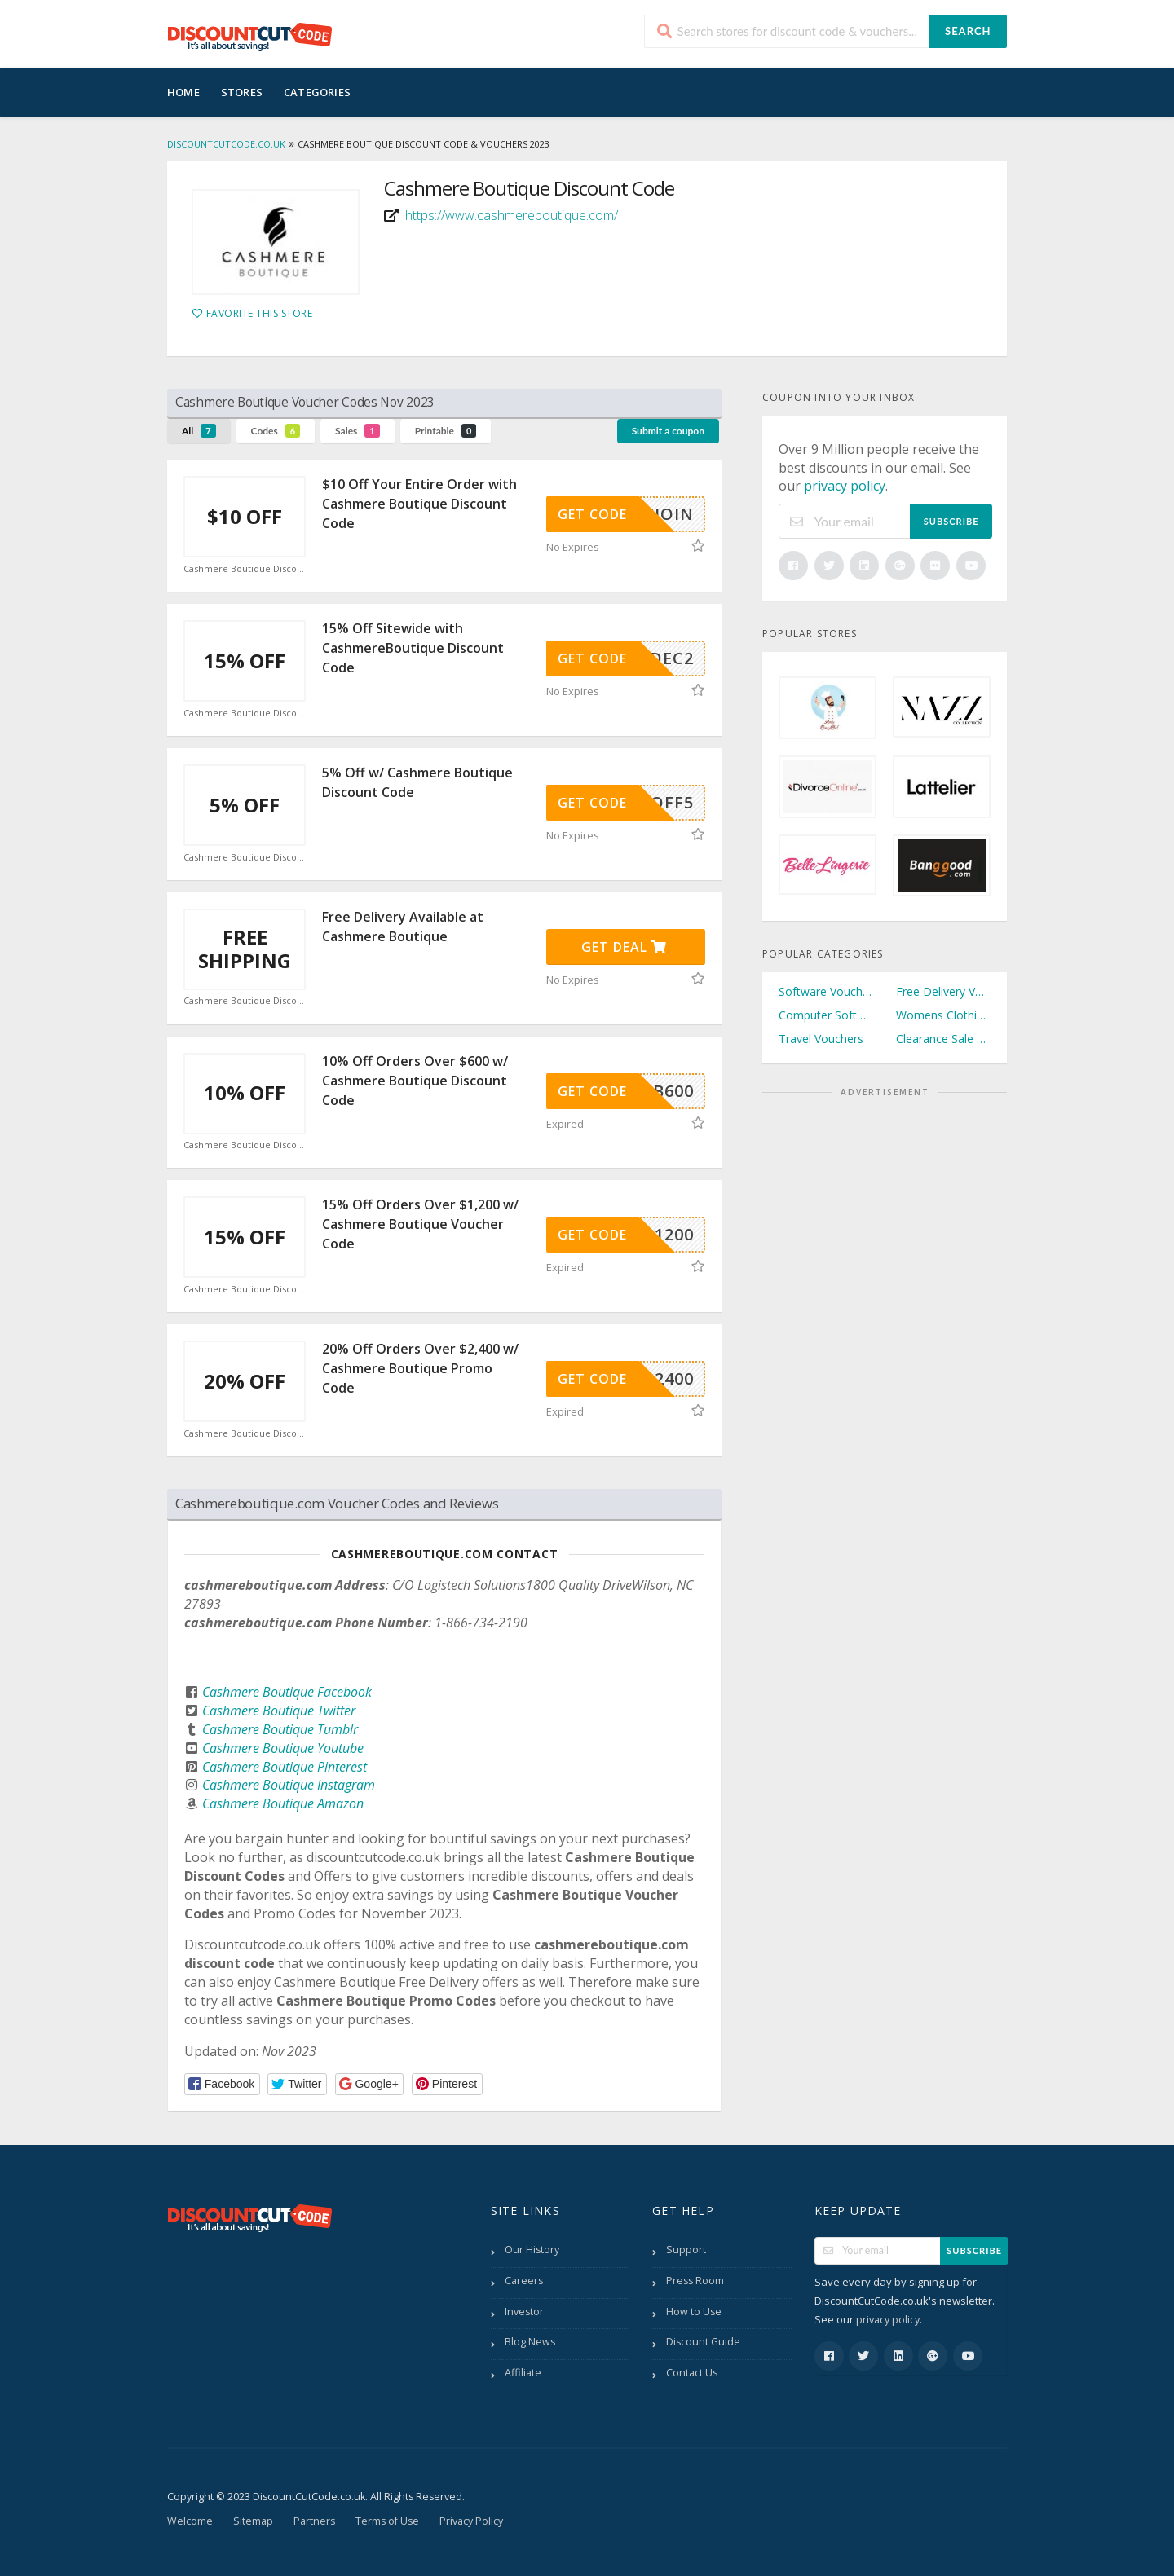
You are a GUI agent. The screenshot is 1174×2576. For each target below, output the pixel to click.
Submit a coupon (668, 431)
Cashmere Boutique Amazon (283, 1803)
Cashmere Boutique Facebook (287, 1692)
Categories (317, 92)
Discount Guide (703, 2342)
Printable (446, 431)
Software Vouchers (826, 991)
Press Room (695, 2281)
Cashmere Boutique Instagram (288, 1785)
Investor (524, 2311)
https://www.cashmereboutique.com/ (511, 215)
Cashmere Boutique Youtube (283, 1748)
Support (686, 2250)
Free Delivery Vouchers (943, 991)
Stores (242, 92)
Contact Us (691, 2373)
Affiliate (523, 2373)
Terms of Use (387, 2521)
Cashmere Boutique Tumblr (280, 1729)
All (199, 431)
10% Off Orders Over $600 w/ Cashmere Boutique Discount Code (415, 1080)
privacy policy (844, 486)
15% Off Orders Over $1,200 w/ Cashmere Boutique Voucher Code (420, 1224)
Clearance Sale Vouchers (943, 1038)
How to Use (694, 2311)
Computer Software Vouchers (826, 1015)
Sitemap (253, 2521)
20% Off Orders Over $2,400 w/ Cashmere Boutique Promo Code (420, 1368)
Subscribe (951, 521)
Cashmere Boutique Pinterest (284, 1767)
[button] (222, 2084)
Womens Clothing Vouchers (943, 1015)
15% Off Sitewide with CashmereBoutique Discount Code (413, 647)
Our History (532, 2250)
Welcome (190, 2521)
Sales (357, 431)
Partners (314, 2521)
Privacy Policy (471, 2521)
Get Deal (624, 947)
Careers (524, 2281)
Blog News (530, 2342)
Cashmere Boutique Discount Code (244, 569)
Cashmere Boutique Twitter (278, 1711)
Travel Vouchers (821, 1038)
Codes (276, 431)
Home (183, 92)
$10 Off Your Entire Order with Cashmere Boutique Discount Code (419, 503)
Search (968, 30)
